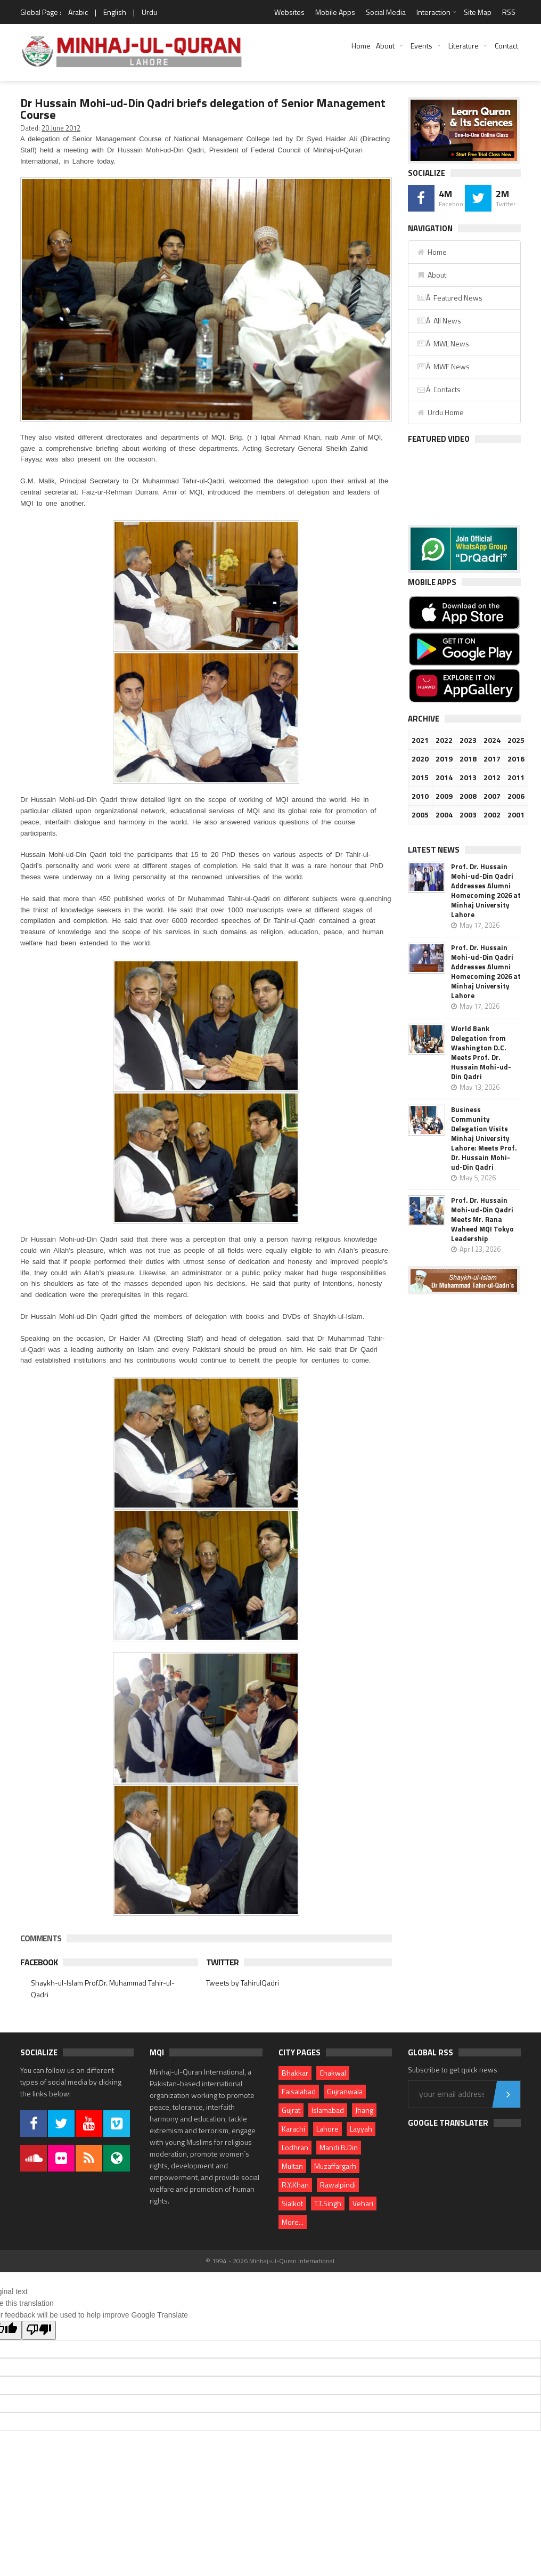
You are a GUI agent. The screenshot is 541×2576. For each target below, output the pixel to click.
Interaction (433, 12)
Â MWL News (442, 343)
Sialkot (292, 2203)
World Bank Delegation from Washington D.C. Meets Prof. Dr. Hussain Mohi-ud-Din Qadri (481, 1052)
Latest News (434, 850)
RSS (508, 12)
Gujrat (291, 2110)
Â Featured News (449, 297)
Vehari (363, 2203)
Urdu (149, 12)
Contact (506, 45)
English (114, 12)
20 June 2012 (61, 128)
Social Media (386, 12)
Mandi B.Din (338, 2147)
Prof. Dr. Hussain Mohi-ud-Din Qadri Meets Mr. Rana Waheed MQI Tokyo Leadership (482, 1219)
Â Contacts (438, 389)
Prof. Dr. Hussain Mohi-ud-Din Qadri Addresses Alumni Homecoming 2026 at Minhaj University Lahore (486, 890)
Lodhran (295, 2147)
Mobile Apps (335, 12)
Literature (463, 45)
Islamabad (328, 2110)
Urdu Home (440, 412)
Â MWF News (443, 366)
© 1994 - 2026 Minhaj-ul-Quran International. (271, 2261)
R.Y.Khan (295, 2184)
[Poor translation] (39, 2330)
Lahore (327, 2128)
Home (361, 45)
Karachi (293, 2128)
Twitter (222, 1962)
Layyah (361, 2128)
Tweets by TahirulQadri (242, 1982)
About (385, 45)
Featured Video (439, 439)
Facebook (39, 1962)
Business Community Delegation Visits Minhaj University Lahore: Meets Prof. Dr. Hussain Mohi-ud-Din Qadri (484, 1138)
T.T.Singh (327, 2203)
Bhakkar (295, 2072)
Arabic (78, 12)
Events (421, 45)
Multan (292, 2166)
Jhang (364, 2110)
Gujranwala (345, 2091)
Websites (289, 12)
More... (293, 2221)
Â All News (438, 320)
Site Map (477, 12)
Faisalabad (299, 2091)
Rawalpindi (338, 2184)
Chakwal (332, 2072)
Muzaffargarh (335, 2166)
